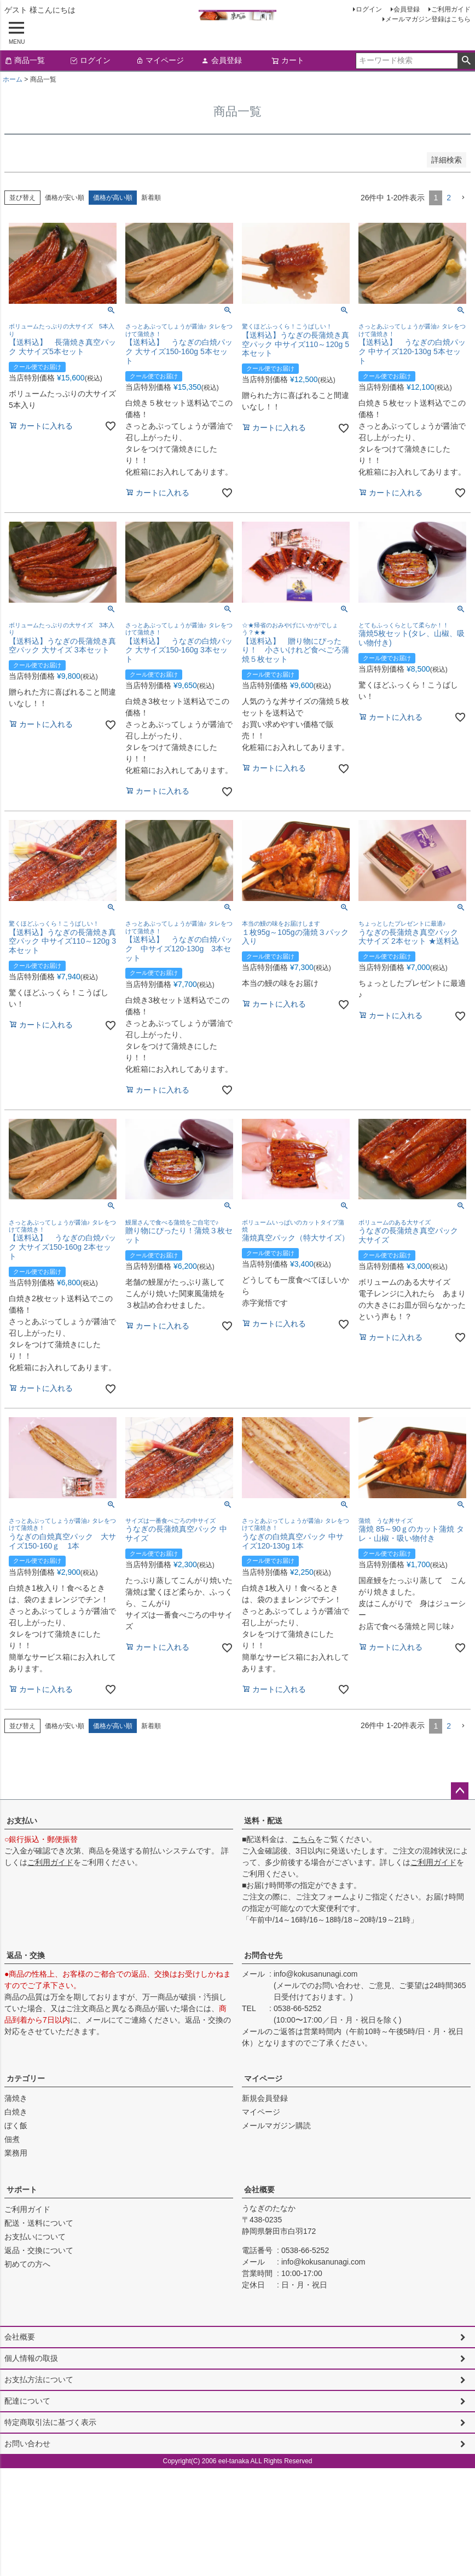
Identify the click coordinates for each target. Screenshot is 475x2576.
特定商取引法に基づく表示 (50, 2422)
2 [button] (449, 197)
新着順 (151, 197)
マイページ (160, 60)
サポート (22, 2189)
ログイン (369, 9)
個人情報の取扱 (31, 2358)
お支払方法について (38, 2379)
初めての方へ (27, 2264)
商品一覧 (24, 60)
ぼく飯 (15, 2125)
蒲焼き (15, 2098)
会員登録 (406, 9)
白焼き (15, 2111)
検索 (465, 60)
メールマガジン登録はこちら (428, 19)
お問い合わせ (27, 2443)
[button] (463, 198)
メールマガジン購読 (276, 2125)
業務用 (15, 2152)
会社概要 (259, 2189)
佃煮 (12, 2139)
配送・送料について (38, 2223)
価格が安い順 (64, 197)
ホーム (12, 79)
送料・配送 (263, 1820)
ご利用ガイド (451, 9)
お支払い (22, 1820)
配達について (27, 2400)
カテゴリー (26, 2078)
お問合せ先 (263, 1955)
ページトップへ (459, 1791)
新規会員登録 (265, 2098)
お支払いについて (35, 2236)
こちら (303, 1839)
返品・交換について (38, 2250)
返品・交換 (26, 1955)
